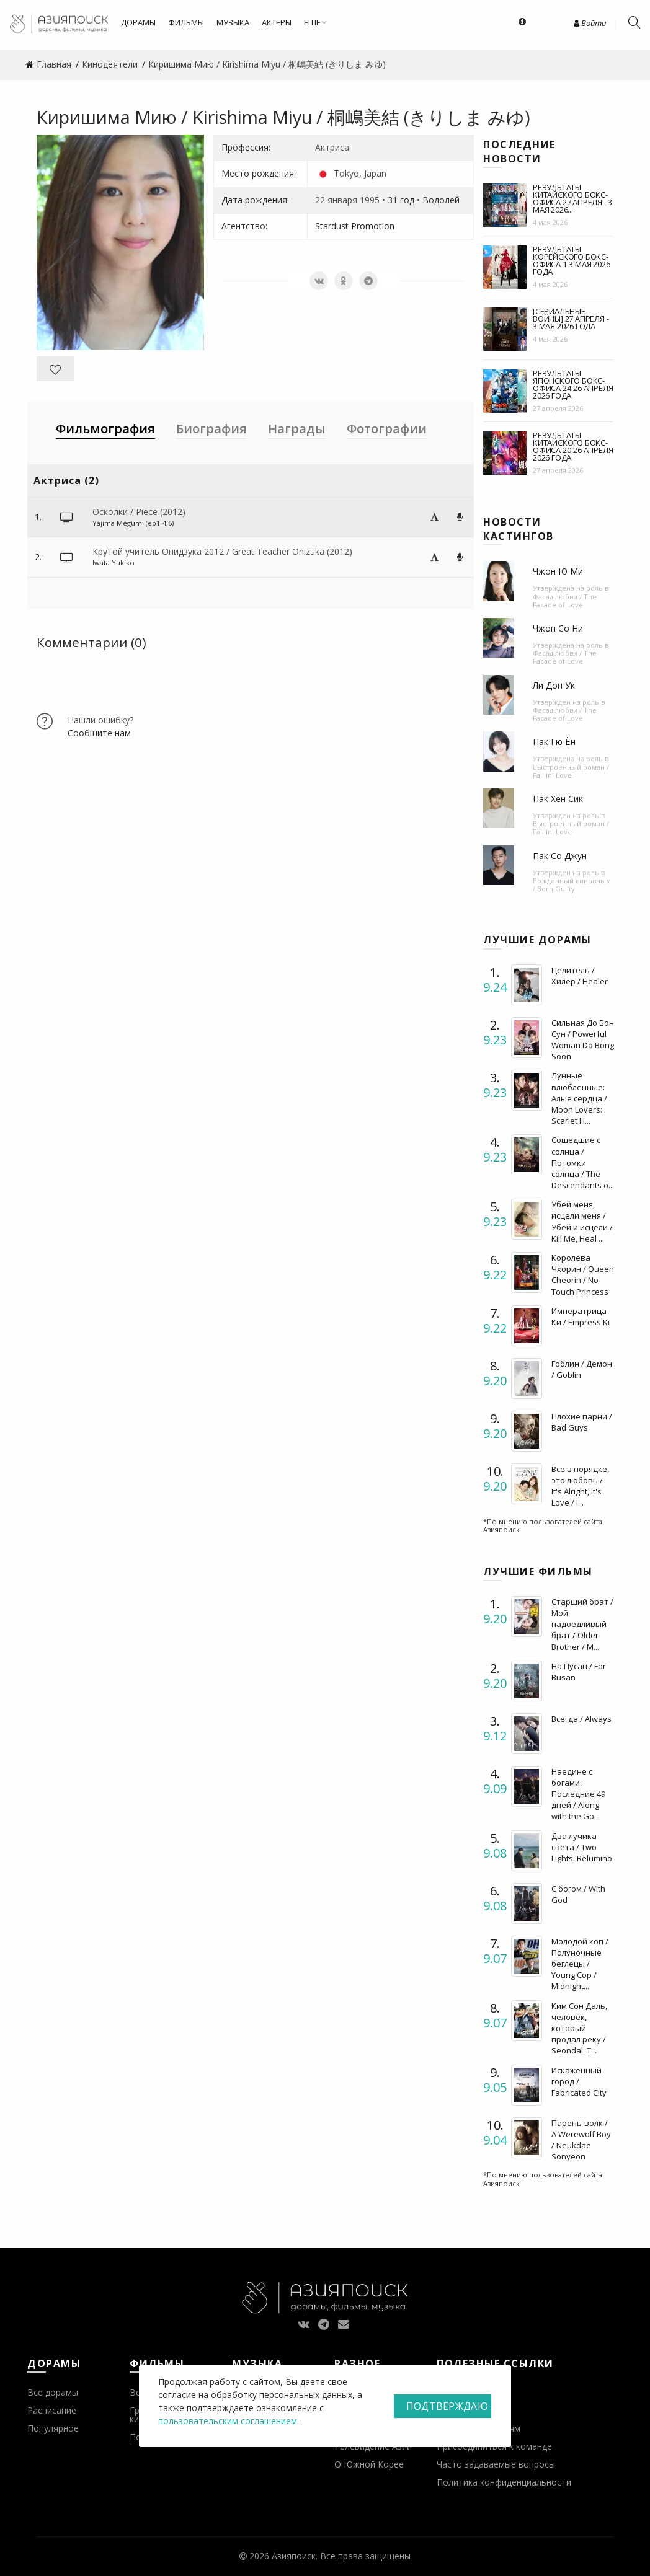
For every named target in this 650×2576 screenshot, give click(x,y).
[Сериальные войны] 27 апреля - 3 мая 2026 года (570, 318)
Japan (375, 173)
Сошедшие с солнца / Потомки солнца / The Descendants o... (582, 1162)
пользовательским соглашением (227, 2421)
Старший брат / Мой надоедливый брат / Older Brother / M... (582, 1624)
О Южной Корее (369, 2464)
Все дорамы (52, 2392)
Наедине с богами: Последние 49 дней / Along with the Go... (578, 1794)
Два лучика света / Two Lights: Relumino (581, 1847)
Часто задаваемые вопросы (496, 2464)
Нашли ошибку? (100, 720)
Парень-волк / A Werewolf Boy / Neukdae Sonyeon (581, 2140)
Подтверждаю (447, 2406)
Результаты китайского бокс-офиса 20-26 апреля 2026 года (573, 446)
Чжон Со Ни (558, 628)
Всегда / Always (581, 1718)
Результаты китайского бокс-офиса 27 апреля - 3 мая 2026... (572, 198)
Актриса (332, 147)
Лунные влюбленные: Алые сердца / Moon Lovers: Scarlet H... (579, 1098)
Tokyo (346, 173)
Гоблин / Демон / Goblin (581, 1369)
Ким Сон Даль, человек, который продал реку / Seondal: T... (579, 2028)
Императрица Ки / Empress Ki (580, 1316)
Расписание (51, 2410)
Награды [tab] (297, 428)
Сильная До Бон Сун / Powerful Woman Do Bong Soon (582, 1039)
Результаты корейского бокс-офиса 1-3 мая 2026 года (571, 260)
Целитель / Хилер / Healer (579, 975)
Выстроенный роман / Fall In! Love (571, 771)
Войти (590, 23)
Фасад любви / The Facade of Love (565, 600)
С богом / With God (578, 1894)
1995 (370, 200)
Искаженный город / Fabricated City (579, 2081)
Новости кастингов (518, 528)
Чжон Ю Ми (558, 571)
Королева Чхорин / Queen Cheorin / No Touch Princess (582, 1274)
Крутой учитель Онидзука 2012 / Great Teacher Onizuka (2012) (222, 551)
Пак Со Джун (560, 856)
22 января (336, 200)
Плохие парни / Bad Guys (581, 1422)
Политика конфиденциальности (504, 2482)
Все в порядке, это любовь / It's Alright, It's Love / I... (580, 1486)
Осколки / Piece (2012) (138, 512)
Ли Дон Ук (554, 685)
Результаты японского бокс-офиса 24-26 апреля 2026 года (573, 384)
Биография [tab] (211, 428)
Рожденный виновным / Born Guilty (572, 884)
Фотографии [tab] (387, 428)
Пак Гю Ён (554, 742)
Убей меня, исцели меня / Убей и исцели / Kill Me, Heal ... (582, 1221)
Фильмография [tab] (105, 428)
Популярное (53, 2428)
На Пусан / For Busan (578, 1672)
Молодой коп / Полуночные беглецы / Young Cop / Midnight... (579, 1964)
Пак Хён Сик (558, 799)
